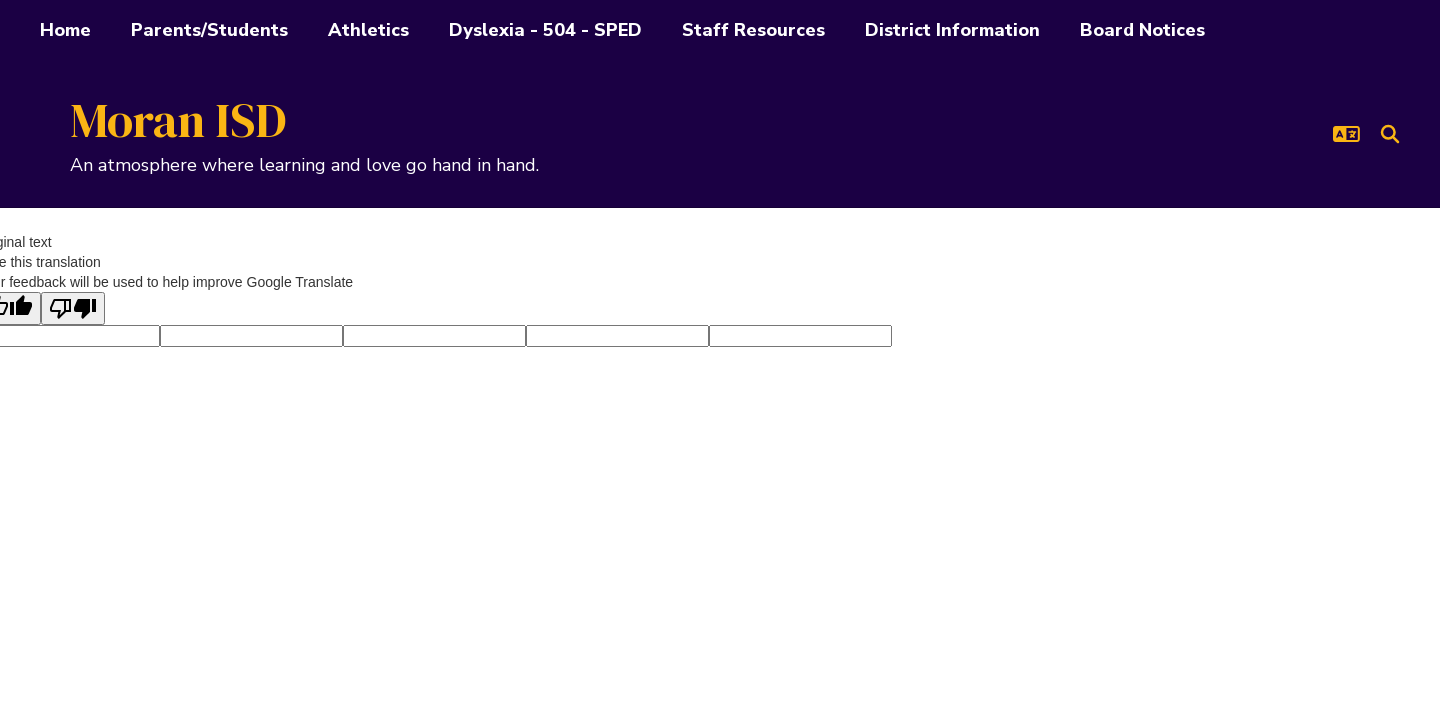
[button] (1346, 134)
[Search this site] (1390, 134)
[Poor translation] (73, 308)
